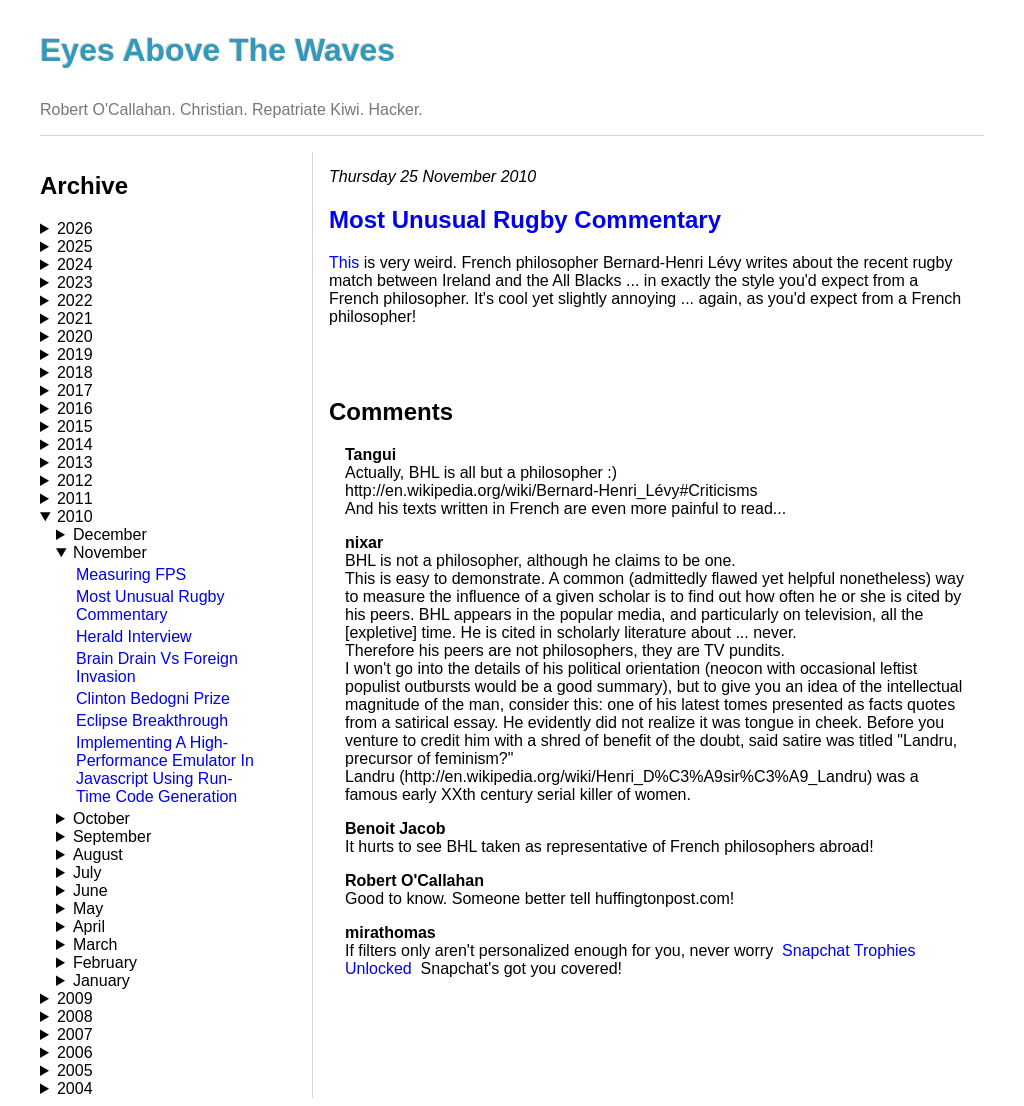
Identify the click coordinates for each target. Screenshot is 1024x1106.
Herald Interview (134, 636)
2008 (75, 1016)
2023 (75, 282)
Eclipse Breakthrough (152, 720)
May (88, 908)
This (344, 262)
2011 (75, 498)
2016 (75, 408)
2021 (75, 318)
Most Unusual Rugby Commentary (150, 605)
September (112, 836)
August (98, 854)
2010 (75, 516)
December (110, 534)
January (101, 980)
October (101, 818)
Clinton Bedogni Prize (153, 698)
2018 (75, 372)
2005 (75, 1070)
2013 (75, 462)
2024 (75, 264)
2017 (75, 390)
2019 (75, 354)
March (95, 944)
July (87, 872)
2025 (75, 246)
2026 (75, 228)
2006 (75, 1052)
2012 (75, 480)
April (89, 926)
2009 (75, 998)
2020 (75, 336)
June (90, 890)
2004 (75, 1088)
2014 (75, 444)
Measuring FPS (131, 574)
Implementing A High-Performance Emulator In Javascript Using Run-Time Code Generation (165, 769)
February (105, 962)
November (110, 552)
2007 (75, 1034)
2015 (75, 426)
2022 (75, 300)
